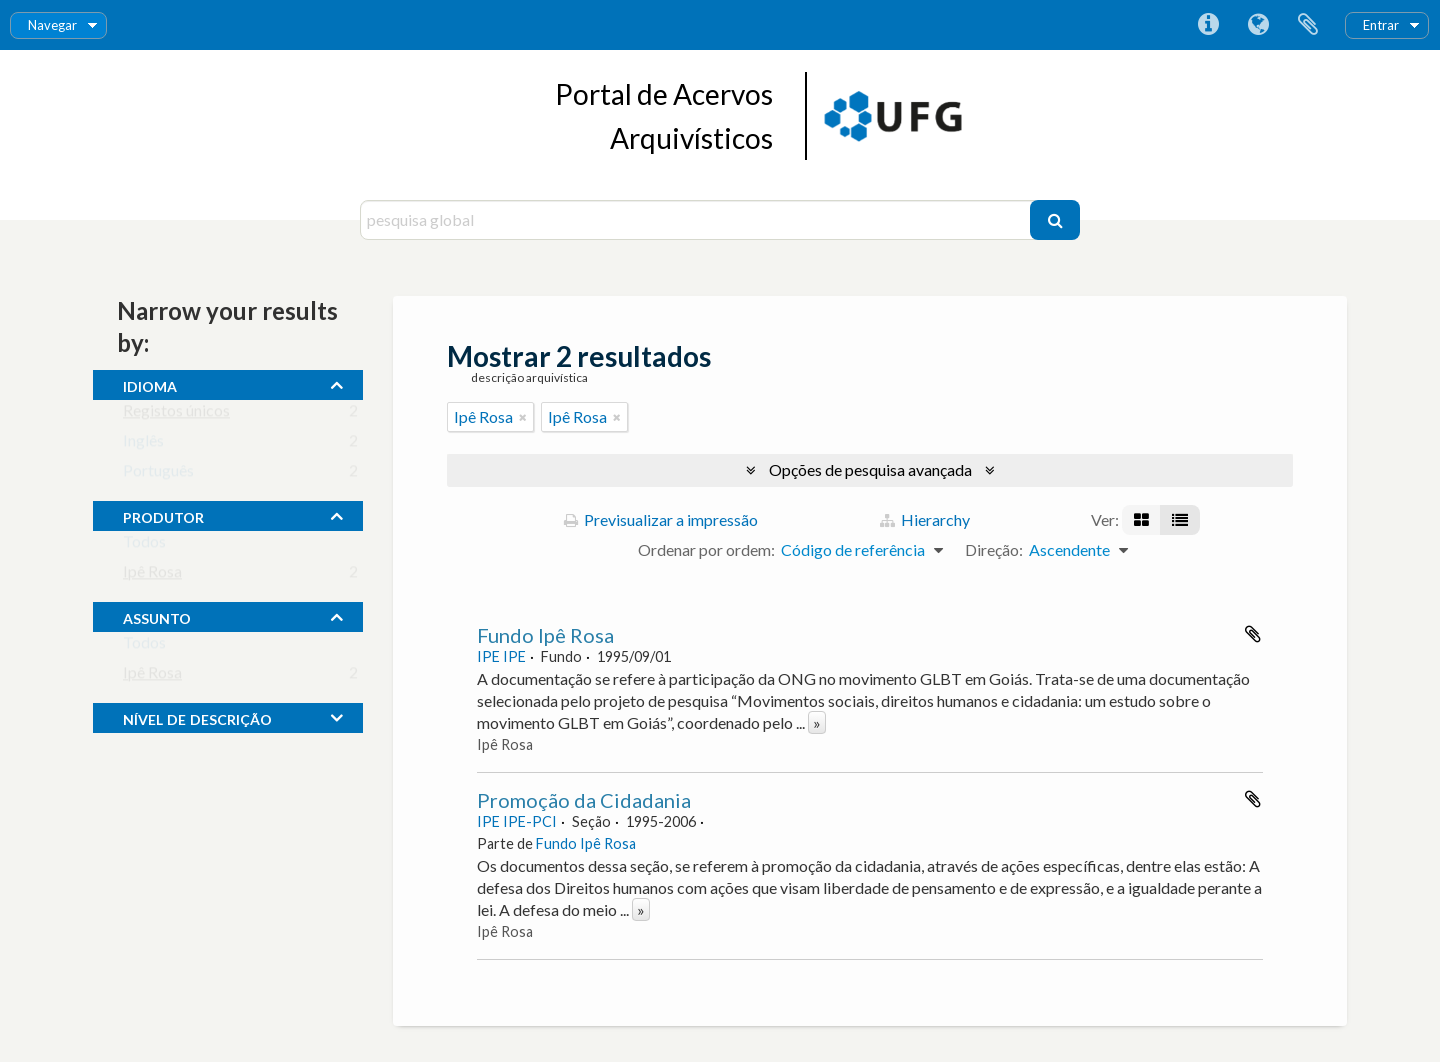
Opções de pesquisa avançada (870, 469)
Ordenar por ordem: (706, 549)
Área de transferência (1308, 25)
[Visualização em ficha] (1141, 520)
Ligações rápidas (1208, 25)
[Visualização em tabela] (1180, 520)
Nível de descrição (197, 717)
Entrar (1381, 25)
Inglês (143, 444)
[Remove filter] (523, 417)
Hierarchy (925, 519)
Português (158, 474)
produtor (163, 515)
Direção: (994, 549)
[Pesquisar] (1055, 220)
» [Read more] (817, 722)
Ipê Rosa (152, 575)
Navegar (52, 25)
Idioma (1258, 25)
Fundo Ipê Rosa (545, 635)
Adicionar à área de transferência (1253, 634)
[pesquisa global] (697, 220)
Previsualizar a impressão (661, 519)
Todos (144, 545)
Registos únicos (176, 414)
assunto (157, 616)
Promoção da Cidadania (584, 800)
